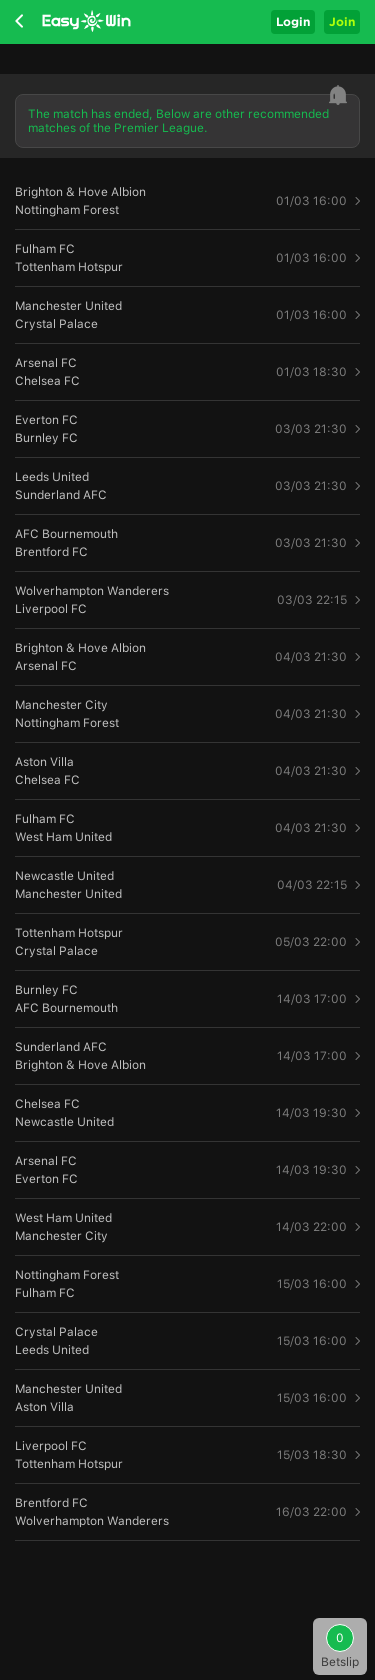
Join (342, 21)
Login (293, 21)
